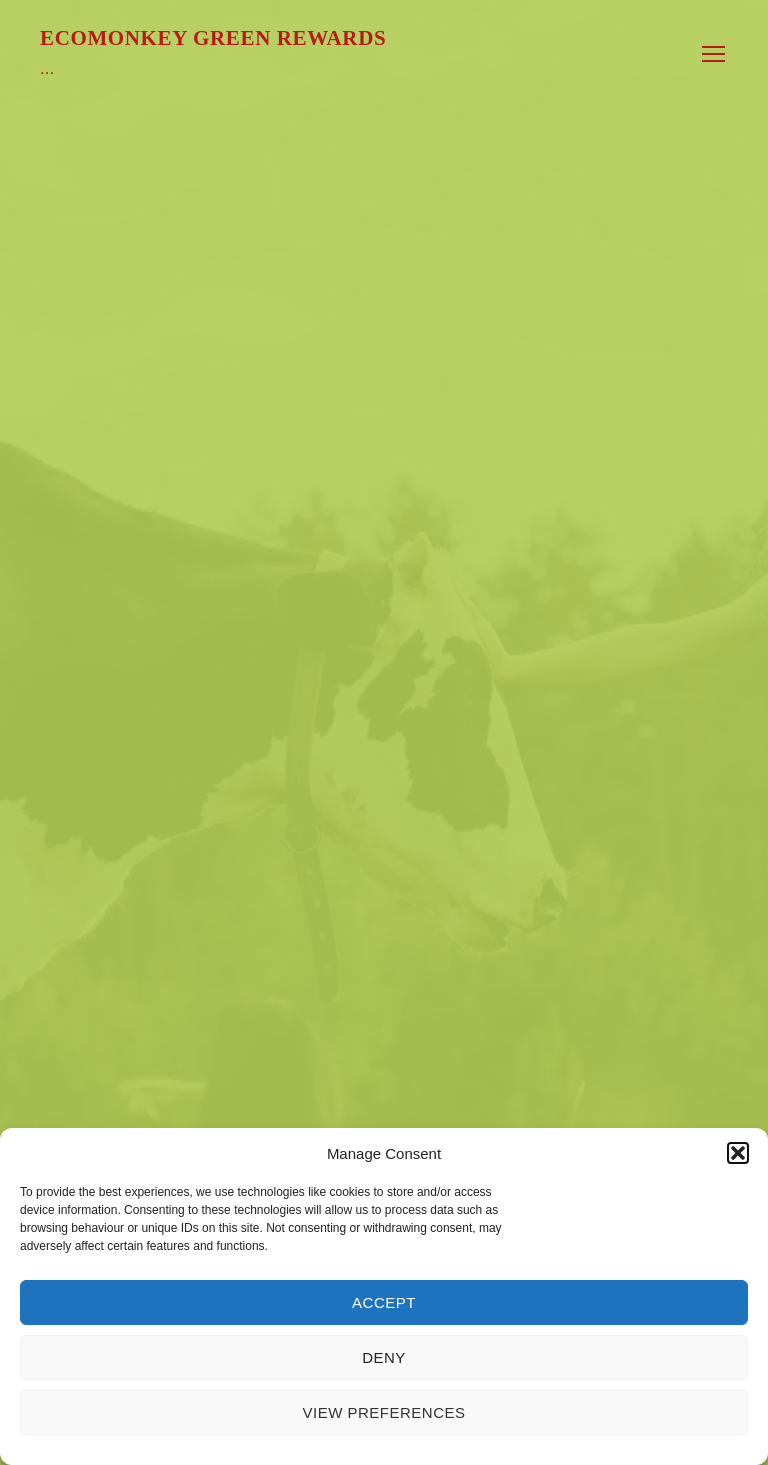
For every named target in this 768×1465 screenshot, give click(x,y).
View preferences (383, 1412)
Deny (384, 1357)
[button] (738, 1153)
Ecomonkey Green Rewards (213, 38)
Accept (384, 1302)
